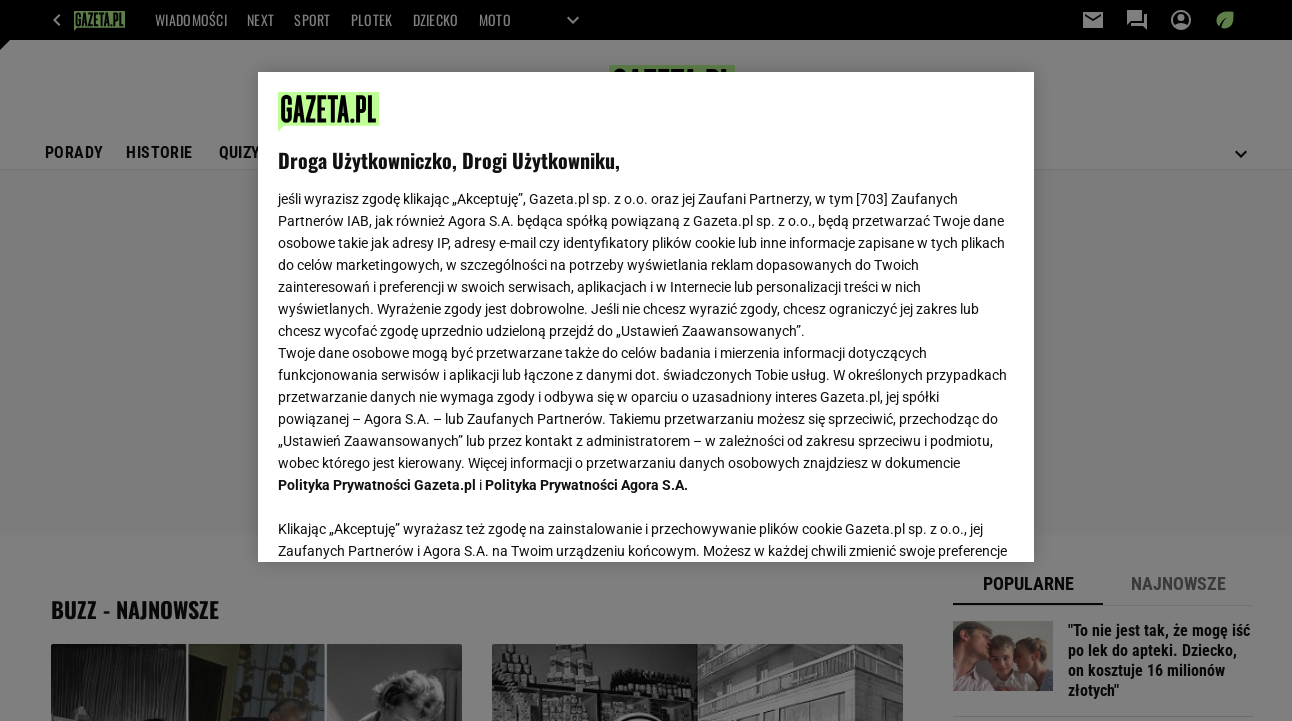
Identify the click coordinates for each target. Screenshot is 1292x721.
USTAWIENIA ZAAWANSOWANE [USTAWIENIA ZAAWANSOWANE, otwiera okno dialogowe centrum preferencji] (409, 522)
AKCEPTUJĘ (945, 523)
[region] (645, 317)
